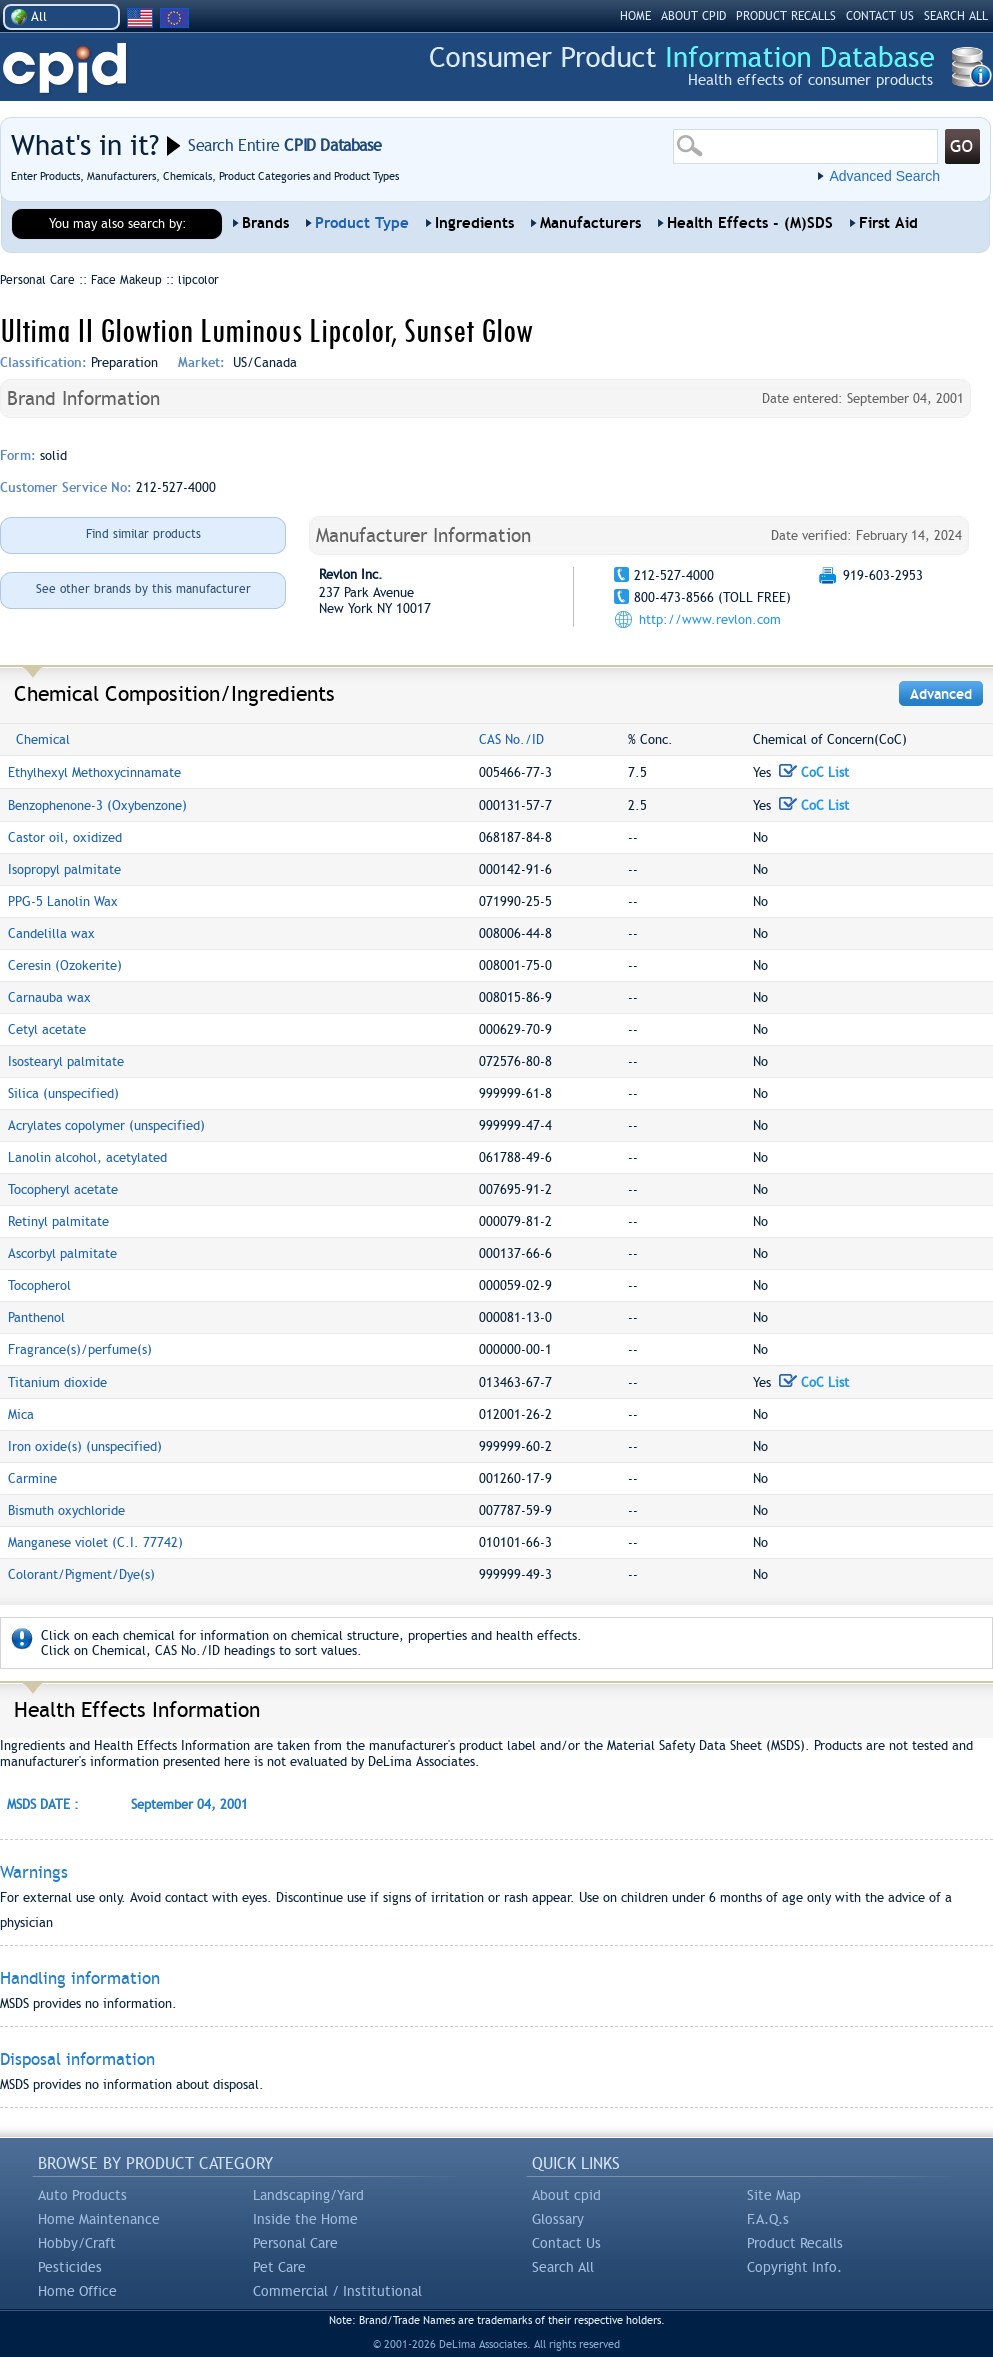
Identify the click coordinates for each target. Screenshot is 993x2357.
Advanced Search (884, 176)
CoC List (814, 772)
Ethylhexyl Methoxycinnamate (94, 772)
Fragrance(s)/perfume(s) (80, 1349)
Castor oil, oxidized (65, 837)
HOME (635, 16)
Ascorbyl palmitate (62, 1253)
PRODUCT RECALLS (786, 16)
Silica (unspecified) (63, 1093)
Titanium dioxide (57, 1382)
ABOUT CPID (693, 16)
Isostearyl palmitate (66, 1061)
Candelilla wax (51, 933)
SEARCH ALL (956, 16)
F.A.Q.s (768, 2219)
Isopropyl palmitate (64, 869)
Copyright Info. (794, 2267)
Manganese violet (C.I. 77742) (95, 1542)
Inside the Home (305, 2219)
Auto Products (82, 2195)
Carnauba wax (49, 997)
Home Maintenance (99, 2219)
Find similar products (143, 534)
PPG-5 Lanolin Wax (63, 901)
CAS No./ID (511, 739)
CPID (64, 68)
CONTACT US (880, 16)
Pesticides (70, 2267)
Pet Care (279, 2267)
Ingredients (474, 223)
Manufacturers (590, 223)
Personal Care (295, 2243)
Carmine (32, 1478)
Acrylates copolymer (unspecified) (106, 1125)
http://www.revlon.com (710, 619)
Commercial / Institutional (337, 2291)
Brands (265, 223)
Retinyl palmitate (58, 1221)
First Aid (888, 223)
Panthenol (36, 1317)
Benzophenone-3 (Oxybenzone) (97, 805)
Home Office (77, 2291)
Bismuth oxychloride (66, 1510)
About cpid (566, 2195)
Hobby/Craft (77, 2243)
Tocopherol (39, 1285)
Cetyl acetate (47, 1029)
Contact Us (566, 2243)
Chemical (43, 739)
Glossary (558, 2219)
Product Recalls (795, 2243)
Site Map (774, 2195)
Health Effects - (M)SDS (750, 223)
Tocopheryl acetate (63, 1189)
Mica (21, 1414)
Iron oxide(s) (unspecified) (85, 1446)
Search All (563, 2267)
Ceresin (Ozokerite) (65, 965)
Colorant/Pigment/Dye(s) (81, 1574)
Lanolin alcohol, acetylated (87, 1157)
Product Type (362, 223)
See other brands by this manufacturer (143, 589)
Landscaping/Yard (308, 2195)
